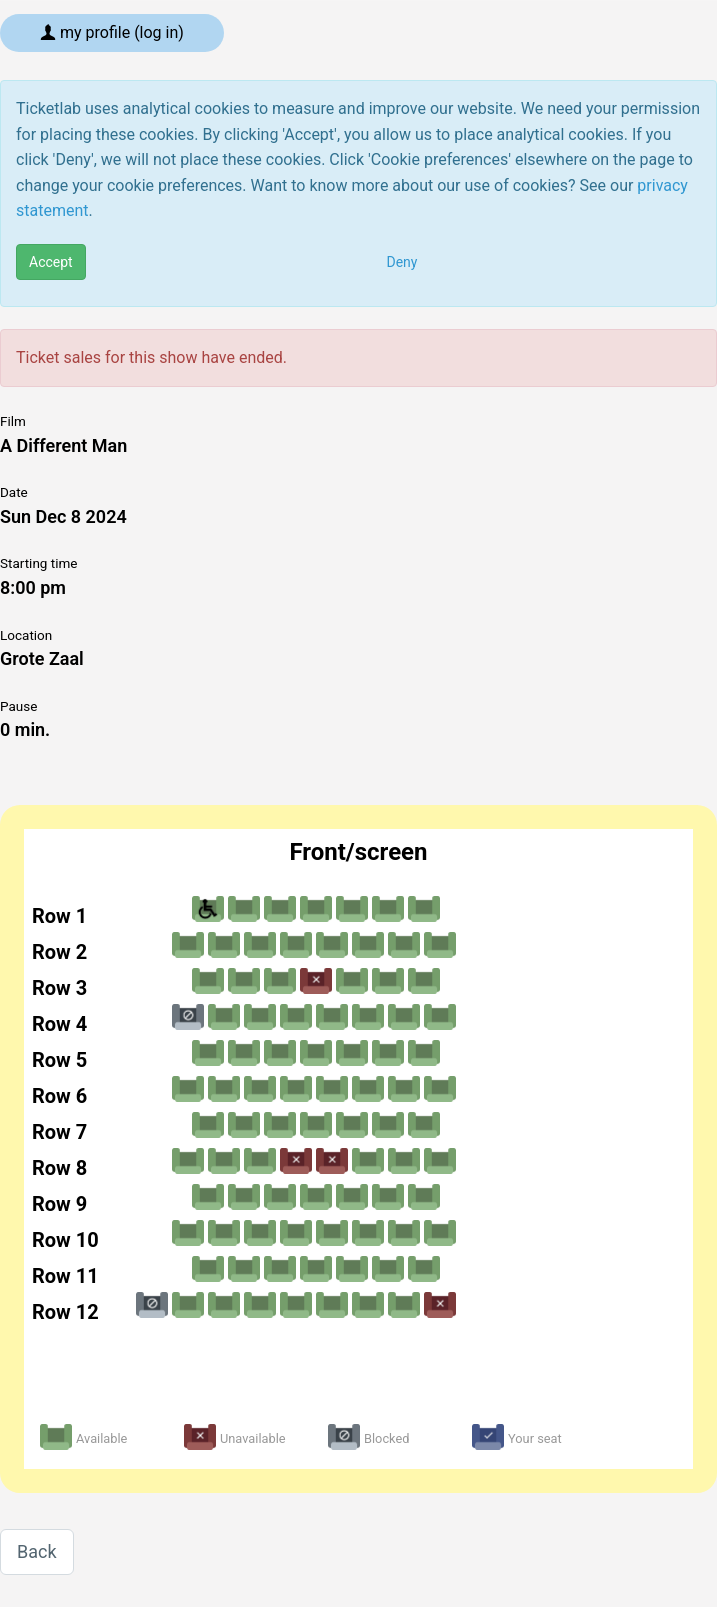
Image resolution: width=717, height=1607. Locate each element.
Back (37, 1551)
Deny (402, 262)
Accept (51, 262)
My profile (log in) (112, 32)
